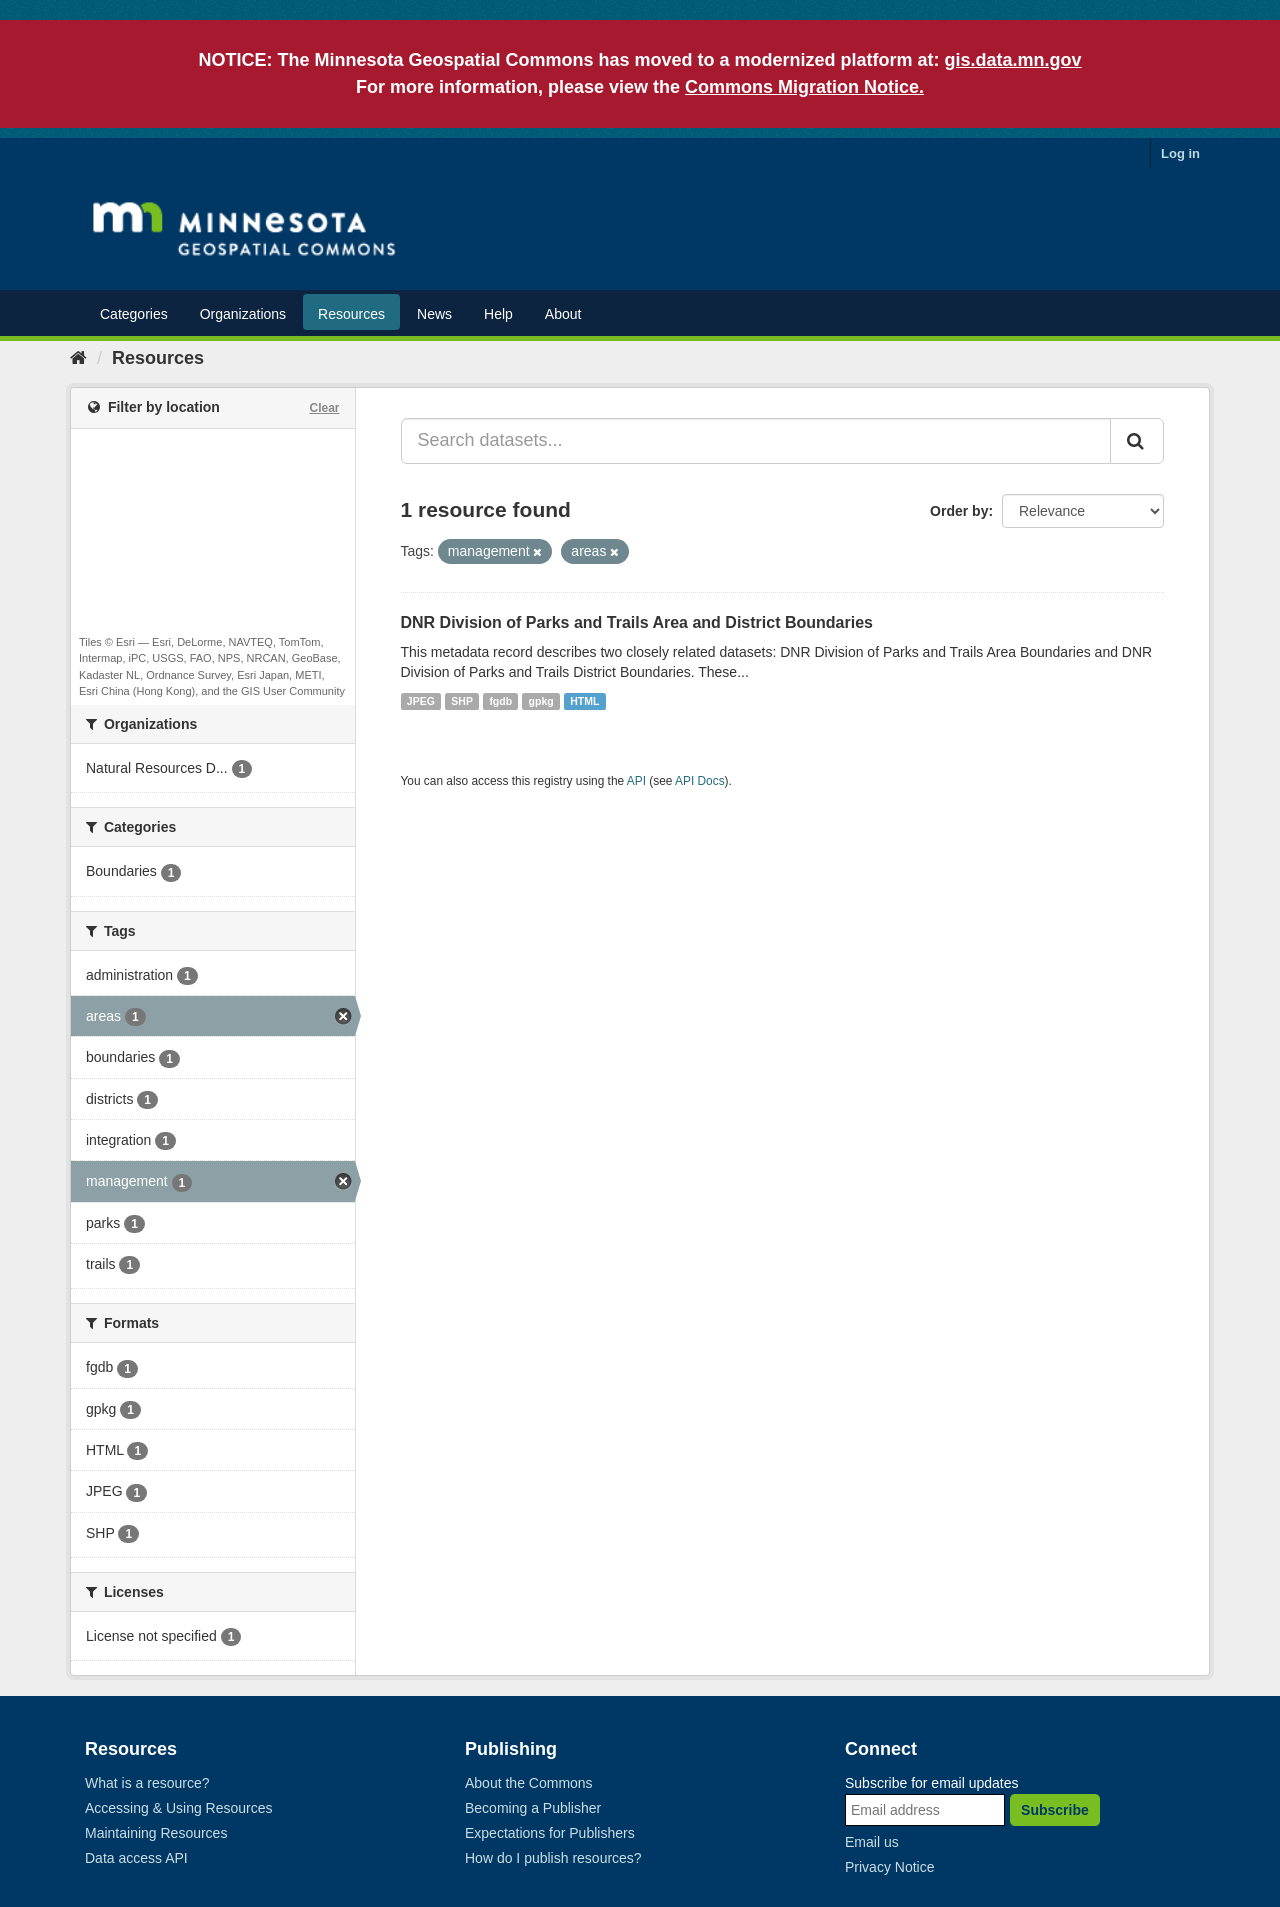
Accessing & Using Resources (179, 1808)
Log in (1180, 153)
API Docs (700, 781)
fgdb (500, 701)
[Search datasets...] (756, 441)
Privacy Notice (889, 1867)
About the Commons (529, 1783)
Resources (351, 314)
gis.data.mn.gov (1013, 60)
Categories (134, 314)
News (434, 314)
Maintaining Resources (156, 1833)
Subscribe (1055, 1810)
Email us (872, 1842)
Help (498, 314)
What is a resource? (147, 1783)
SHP (462, 701)
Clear (324, 408)
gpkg (541, 701)
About (563, 314)
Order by (959, 511)
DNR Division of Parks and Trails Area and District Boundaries (637, 622)
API (636, 781)
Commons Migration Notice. (804, 87)
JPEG (421, 701)
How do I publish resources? (553, 1858)
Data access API (136, 1858)
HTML (584, 701)
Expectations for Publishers (550, 1833)
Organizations (243, 314)
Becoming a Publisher (533, 1808)
